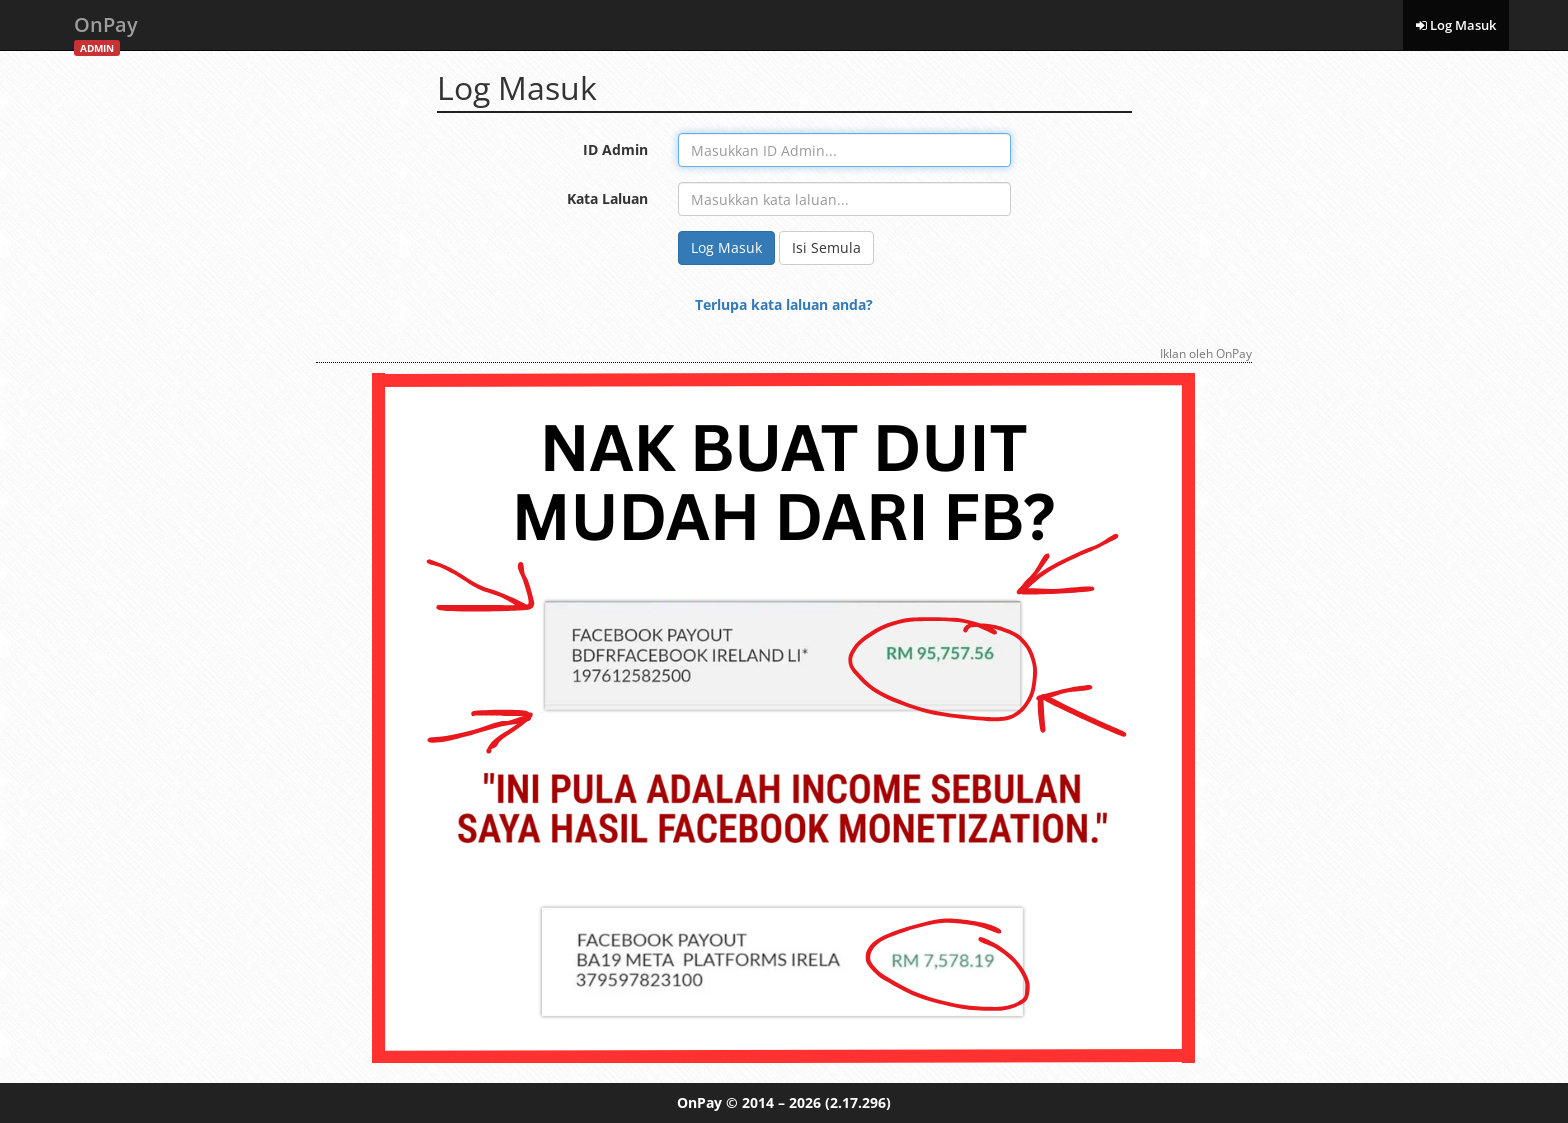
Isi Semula (826, 247)
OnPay (106, 30)
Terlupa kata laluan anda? (784, 304)
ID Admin (615, 149)
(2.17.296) (858, 1102)
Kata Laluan (607, 198)
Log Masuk (1456, 25)
